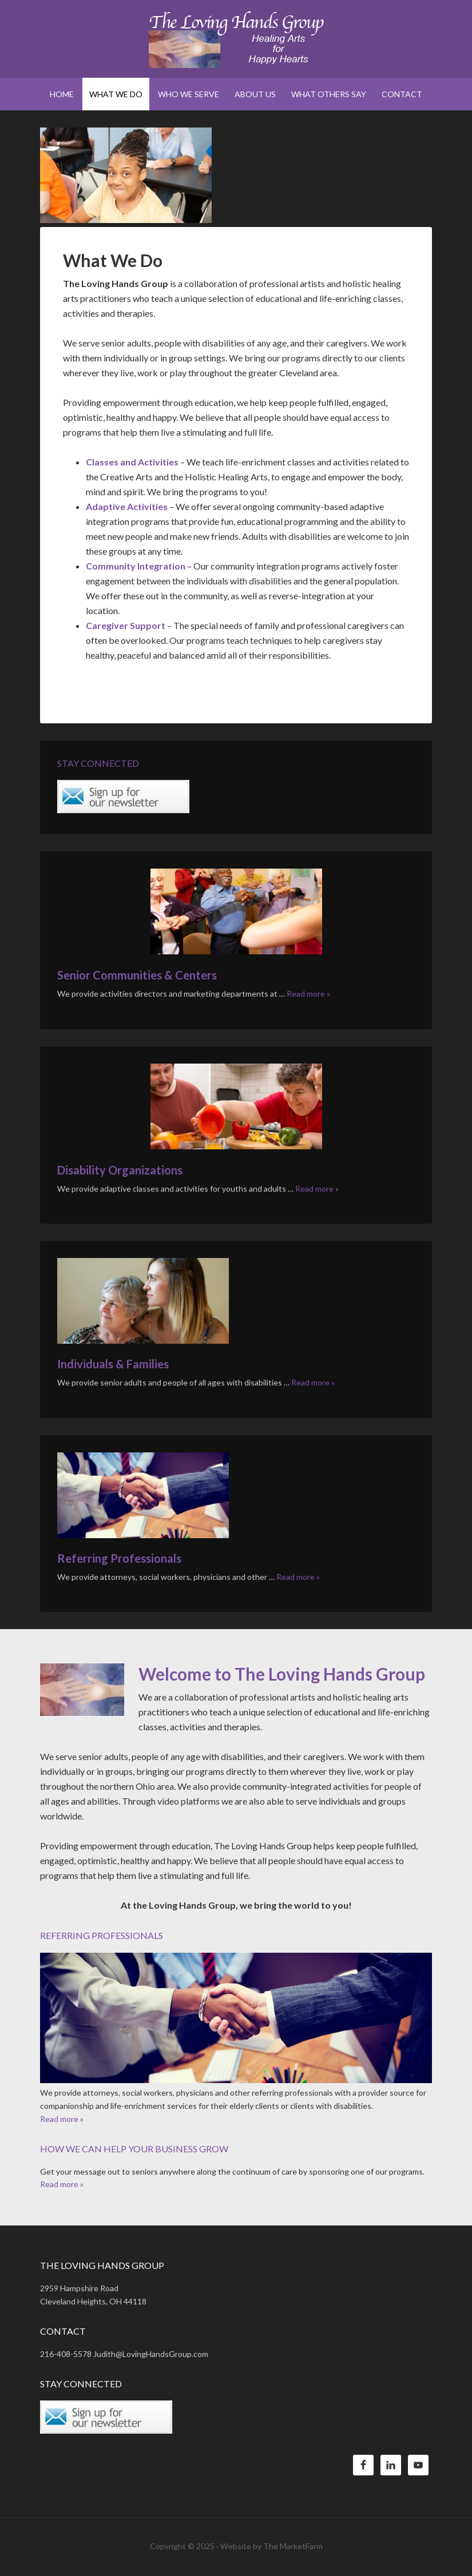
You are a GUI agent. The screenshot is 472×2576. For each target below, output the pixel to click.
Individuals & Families (113, 1364)
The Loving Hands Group (236, 40)
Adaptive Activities (127, 506)
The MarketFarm (293, 2546)
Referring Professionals (119, 1558)
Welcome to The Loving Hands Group (281, 1673)
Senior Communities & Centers (137, 975)
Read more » (308, 993)
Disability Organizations (120, 1170)
